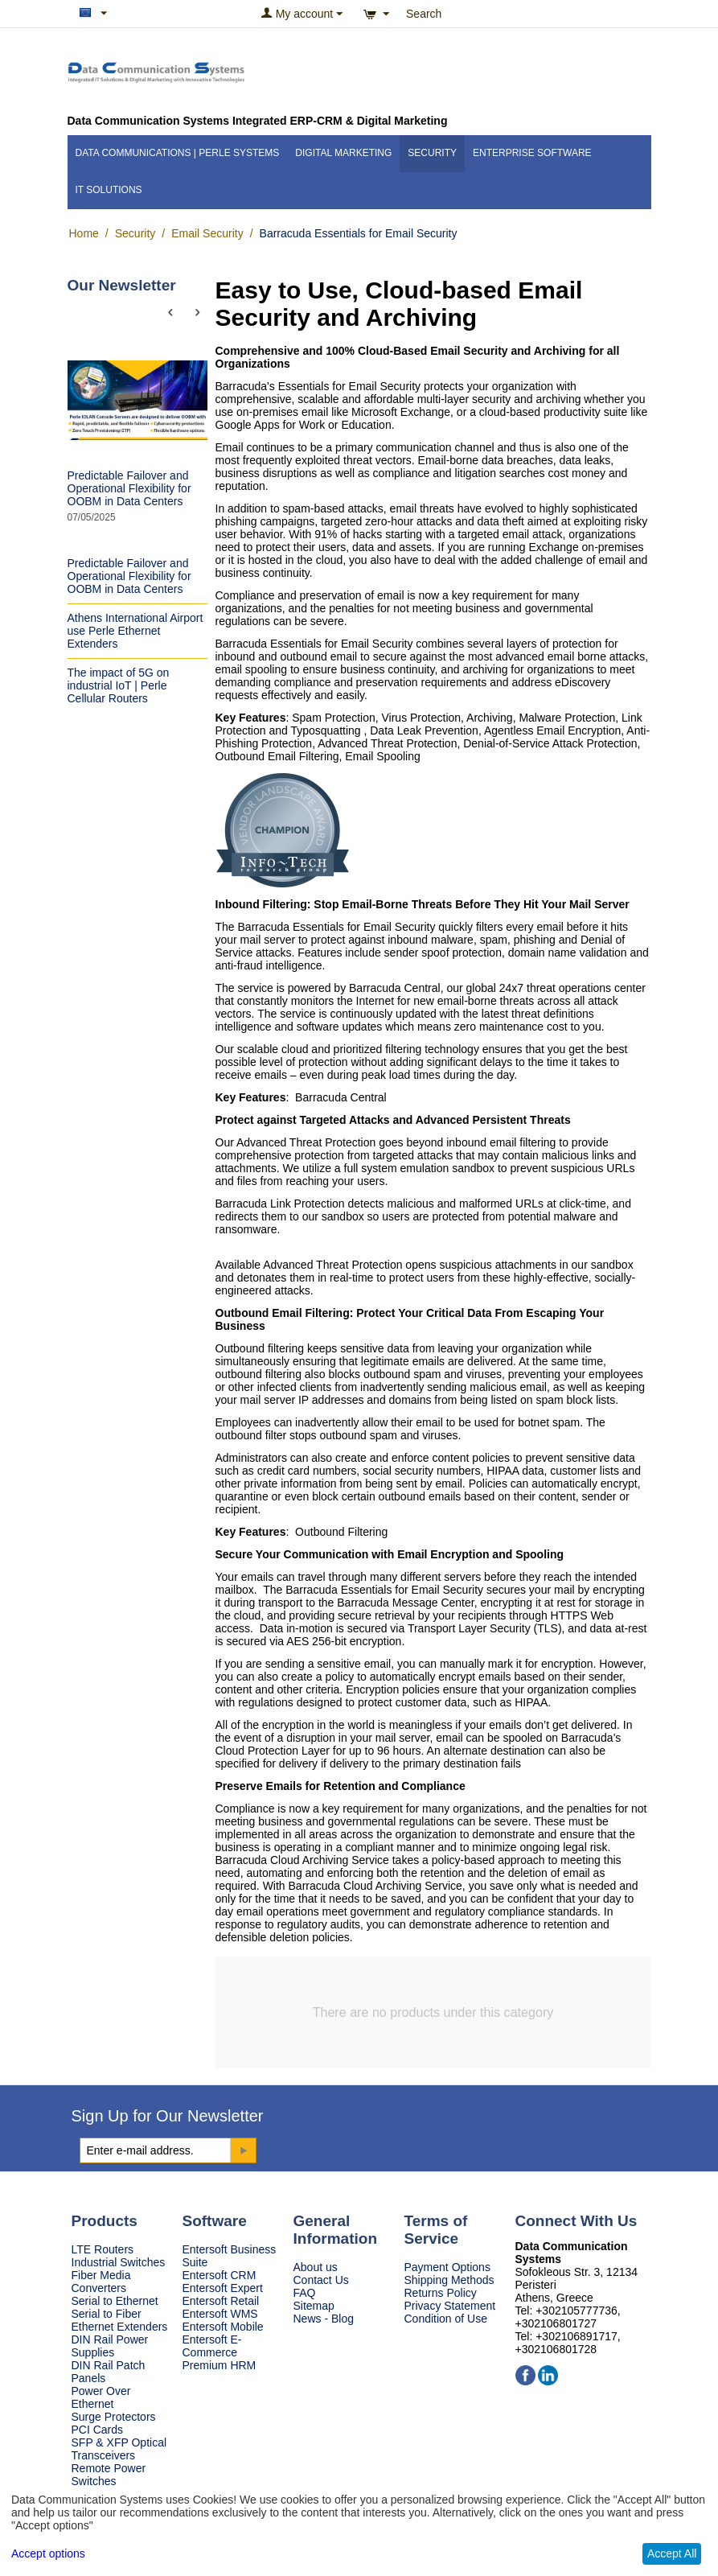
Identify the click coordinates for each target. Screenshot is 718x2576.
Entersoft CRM (219, 2275)
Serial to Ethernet (115, 2300)
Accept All (671, 2553)
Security (432, 152)
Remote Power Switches (109, 2475)
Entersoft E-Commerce (212, 2346)
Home (84, 233)
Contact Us (321, 2280)
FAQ (304, 2292)
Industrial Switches (119, 2262)
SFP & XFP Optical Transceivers (119, 2449)
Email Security (207, 233)
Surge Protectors (114, 2416)
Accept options (48, 2553)
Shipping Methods (449, 2280)
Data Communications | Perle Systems (178, 152)
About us (315, 2267)
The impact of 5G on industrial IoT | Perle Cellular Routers (119, 685)
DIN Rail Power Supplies (110, 2346)
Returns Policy (440, 2292)
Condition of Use (446, 2318)
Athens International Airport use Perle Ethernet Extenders (135, 630)
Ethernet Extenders (120, 2326)
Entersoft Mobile (223, 2326)
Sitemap (313, 2305)
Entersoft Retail (221, 2300)
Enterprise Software (532, 152)
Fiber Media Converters (101, 2281)
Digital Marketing (343, 152)
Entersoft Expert (223, 2288)
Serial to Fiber (107, 2313)
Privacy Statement (450, 2305)
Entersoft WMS (220, 2313)
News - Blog (323, 2318)
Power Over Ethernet (101, 2397)
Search (423, 13)
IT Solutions (109, 189)
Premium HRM (219, 2365)
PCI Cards (98, 2429)
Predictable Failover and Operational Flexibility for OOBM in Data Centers (129, 488)
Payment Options (447, 2267)
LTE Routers (103, 2249)
